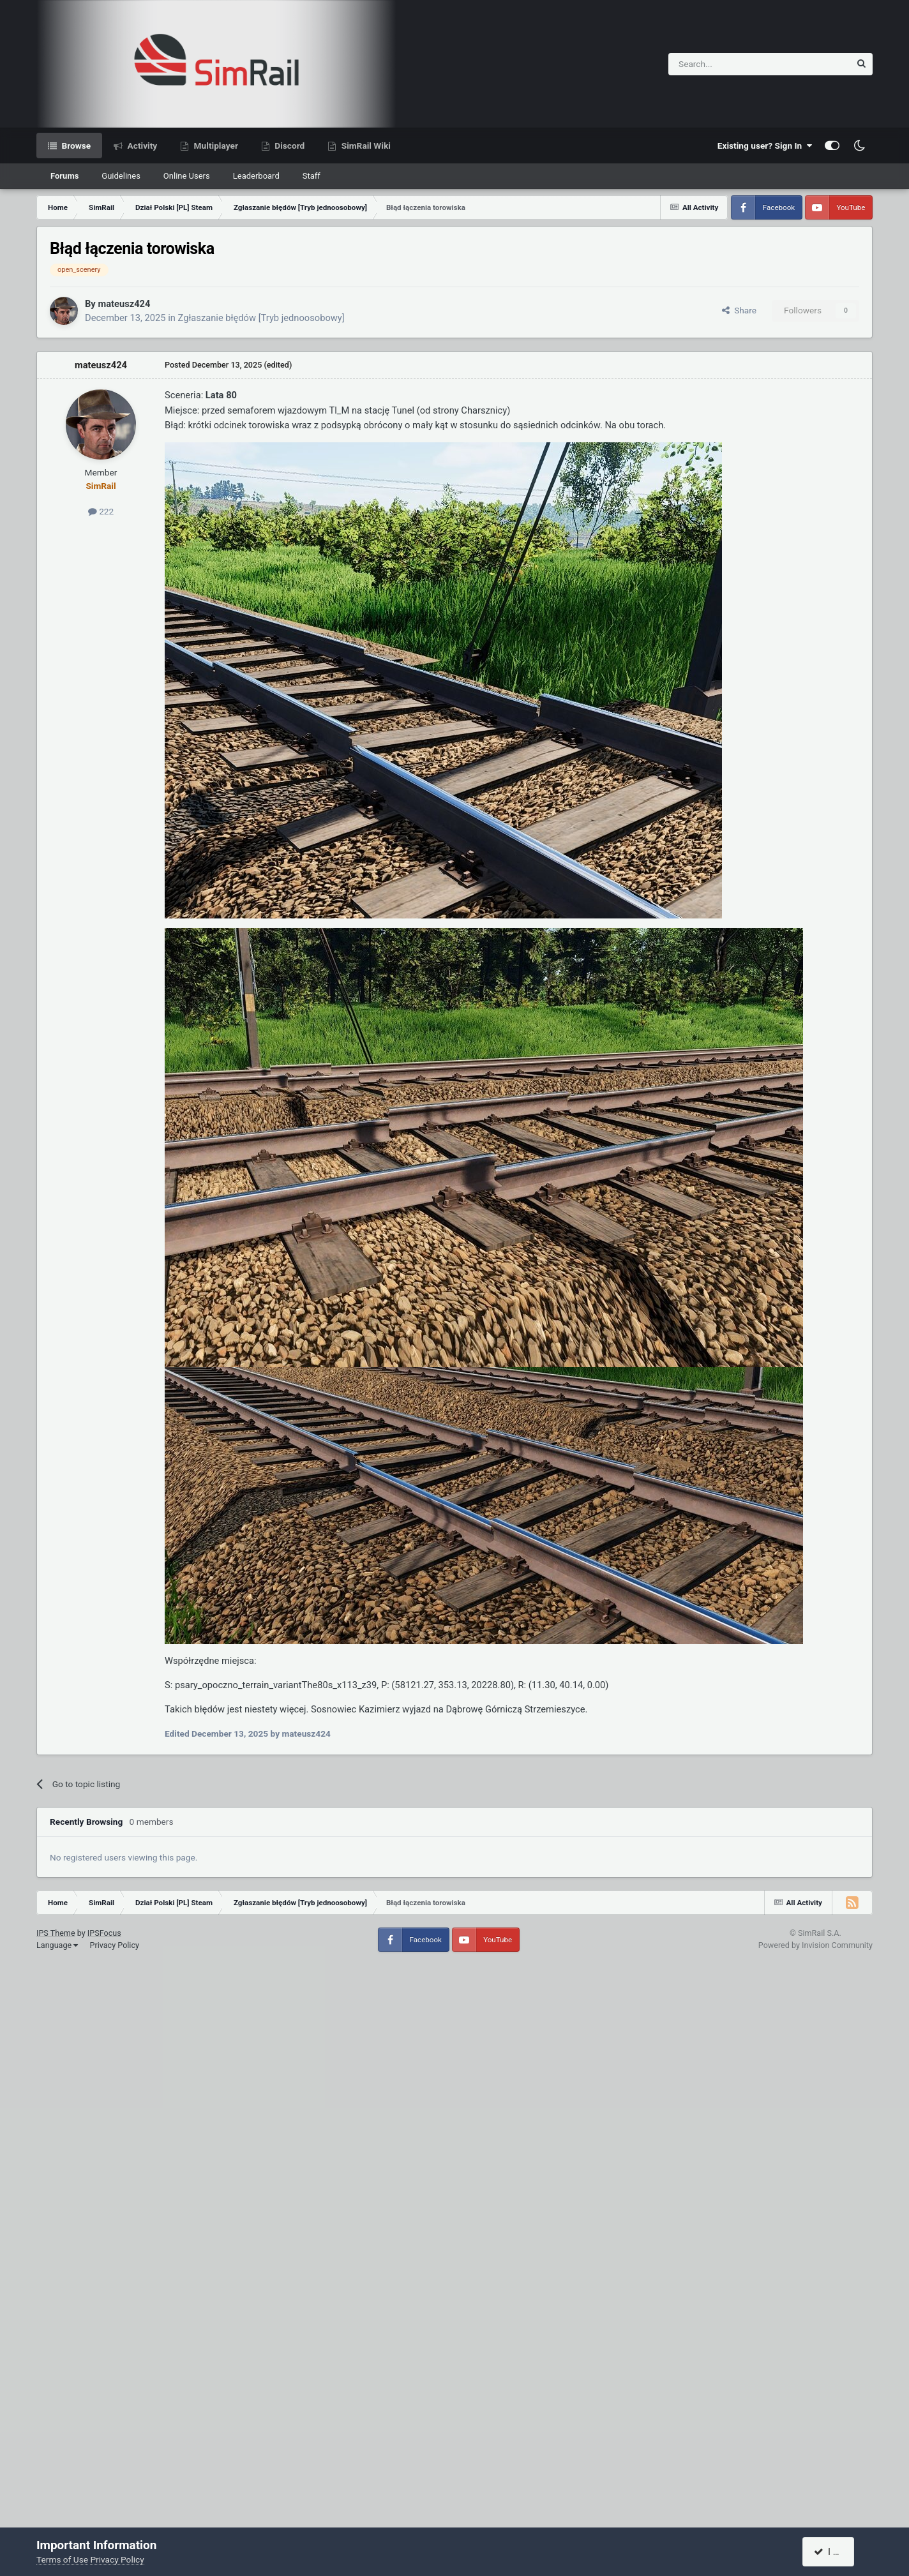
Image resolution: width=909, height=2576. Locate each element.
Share (739, 310)
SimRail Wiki (365, 145)
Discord (288, 145)
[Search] (728, 64)
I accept (835, 2551)
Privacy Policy (114, 1945)
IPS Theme (55, 1933)
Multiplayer (215, 145)
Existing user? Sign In (764, 145)
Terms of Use (62, 2559)
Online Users (186, 176)
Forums (64, 176)
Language (57, 1945)
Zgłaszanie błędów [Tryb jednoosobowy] (261, 318)
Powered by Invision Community (815, 1945)
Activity (141, 145)
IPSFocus (104, 1933)
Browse (75, 145)
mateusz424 (124, 304)
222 (101, 511)
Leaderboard (256, 176)
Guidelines (120, 176)
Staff (311, 176)
